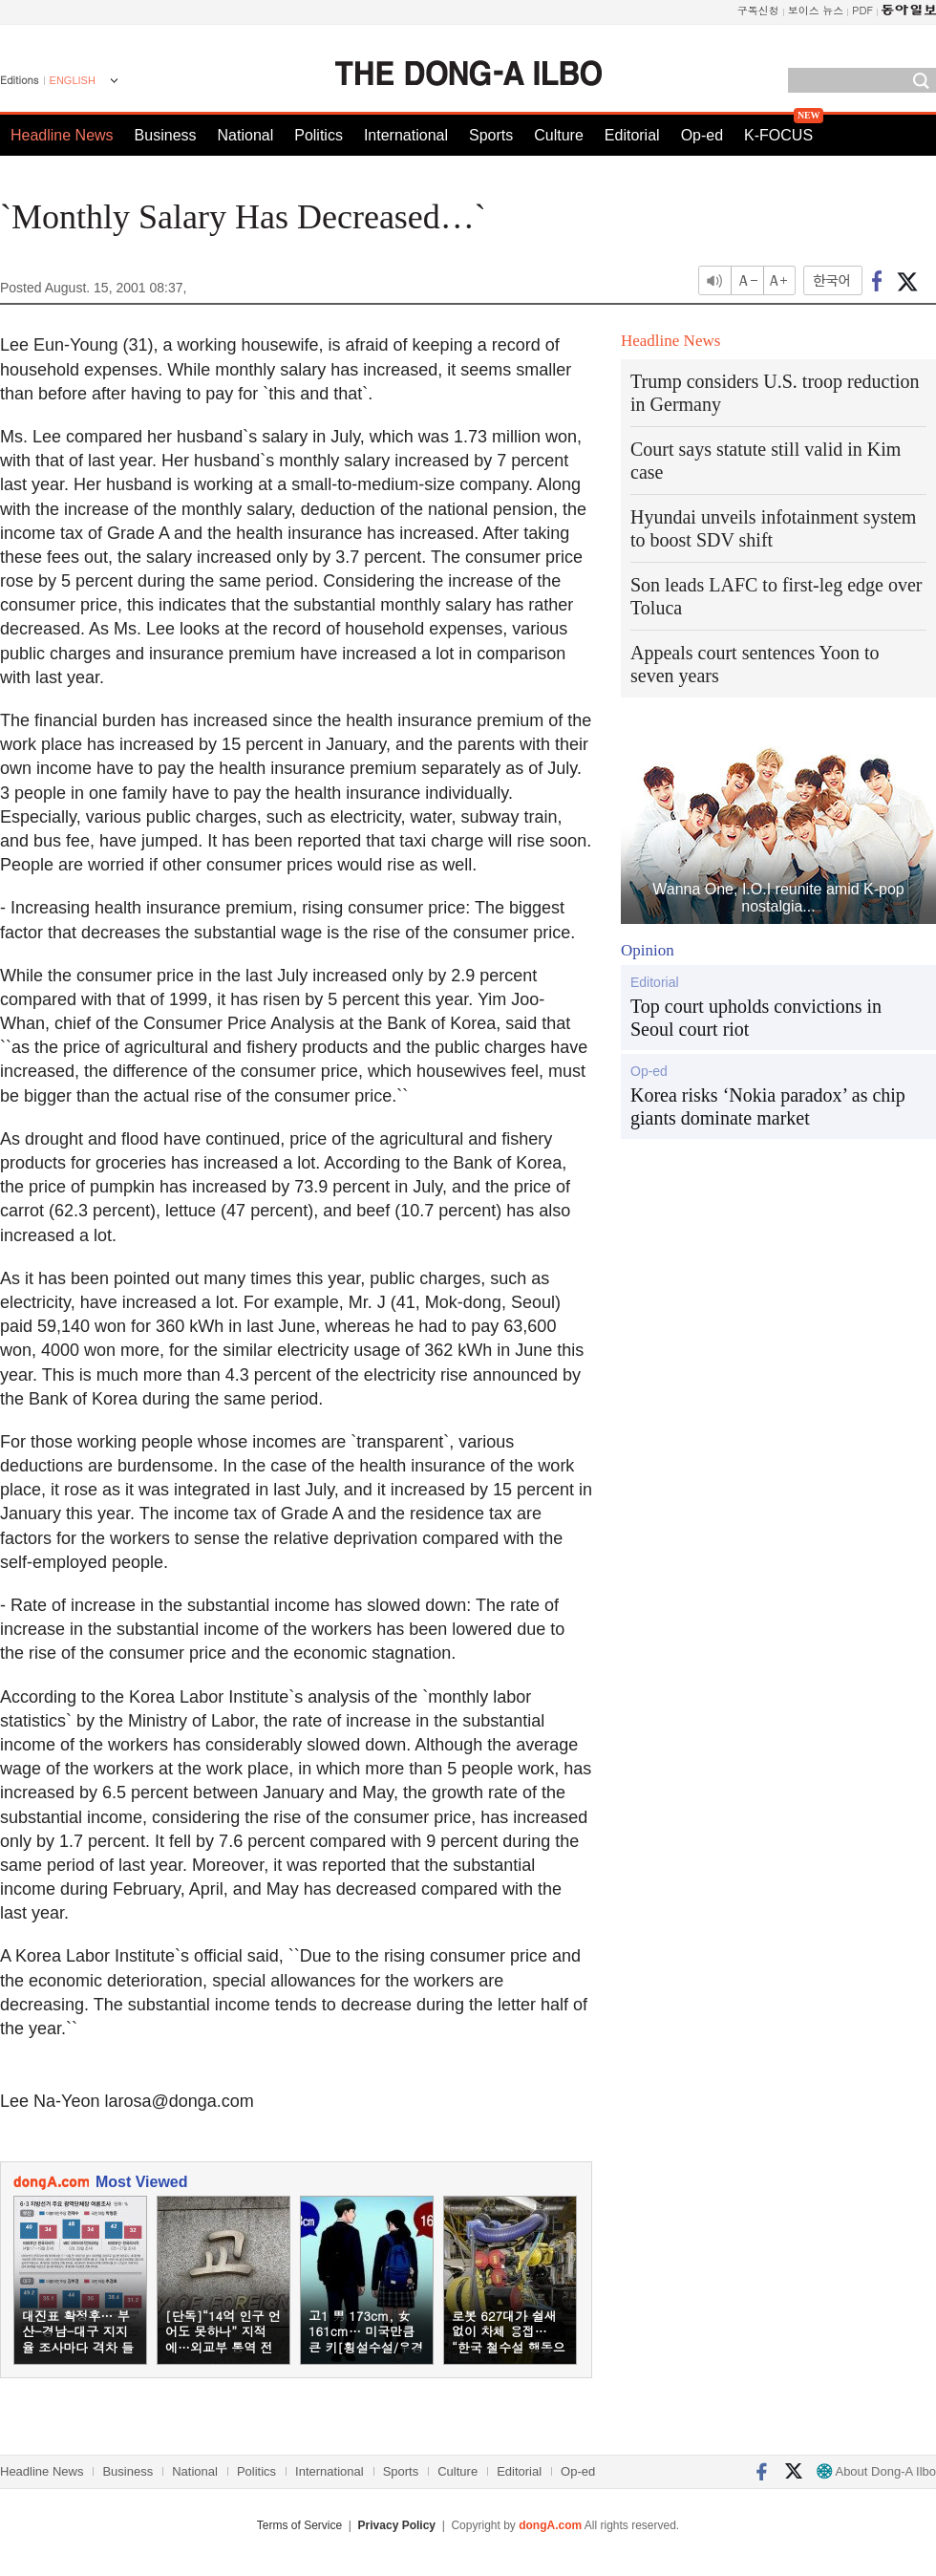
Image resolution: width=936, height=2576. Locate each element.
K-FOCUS (778, 135)
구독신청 (758, 10)
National (246, 135)
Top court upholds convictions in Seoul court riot (756, 1018)
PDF (862, 10)
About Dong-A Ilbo (876, 2471)
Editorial (632, 135)
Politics (318, 135)
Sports (491, 135)
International (406, 135)
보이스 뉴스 (816, 10)
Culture (559, 135)
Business (166, 135)
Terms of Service (299, 2525)
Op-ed (702, 135)
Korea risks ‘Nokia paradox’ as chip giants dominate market (767, 1106)
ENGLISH (73, 80)
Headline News (62, 135)
